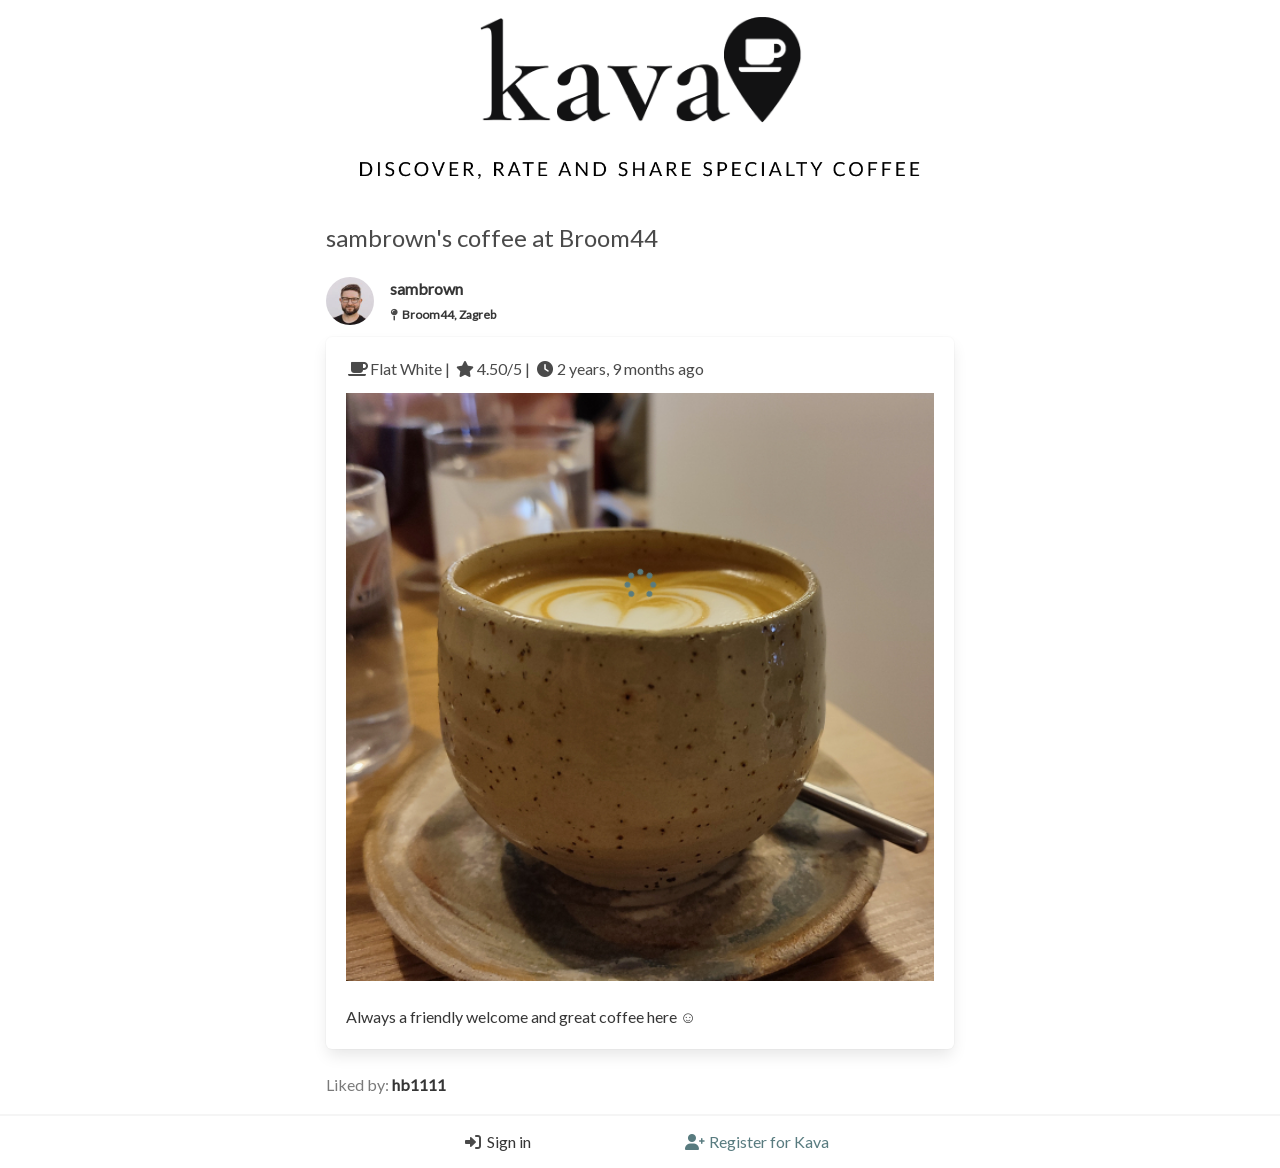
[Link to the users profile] (350, 301)
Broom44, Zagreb (449, 314)
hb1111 (419, 1084)
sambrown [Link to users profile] (426, 288)
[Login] (493, 1142)
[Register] (757, 1142)
